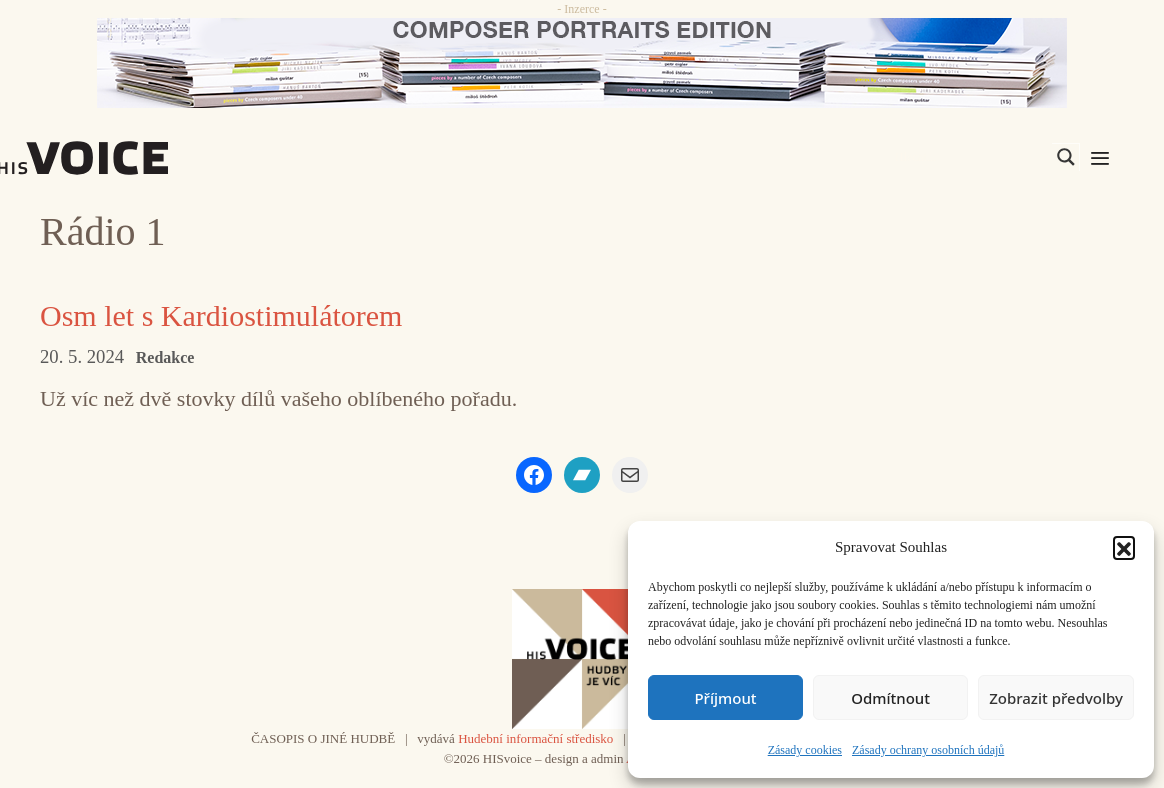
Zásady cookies (805, 750)
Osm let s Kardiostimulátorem (221, 315)
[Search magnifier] (1066, 157)
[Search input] (971, 157)
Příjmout (725, 698)
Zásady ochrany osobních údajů (928, 750)
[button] (1124, 547)
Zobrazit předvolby (1056, 698)
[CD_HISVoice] (582, 63)
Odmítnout (890, 698)
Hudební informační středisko (535, 738)
